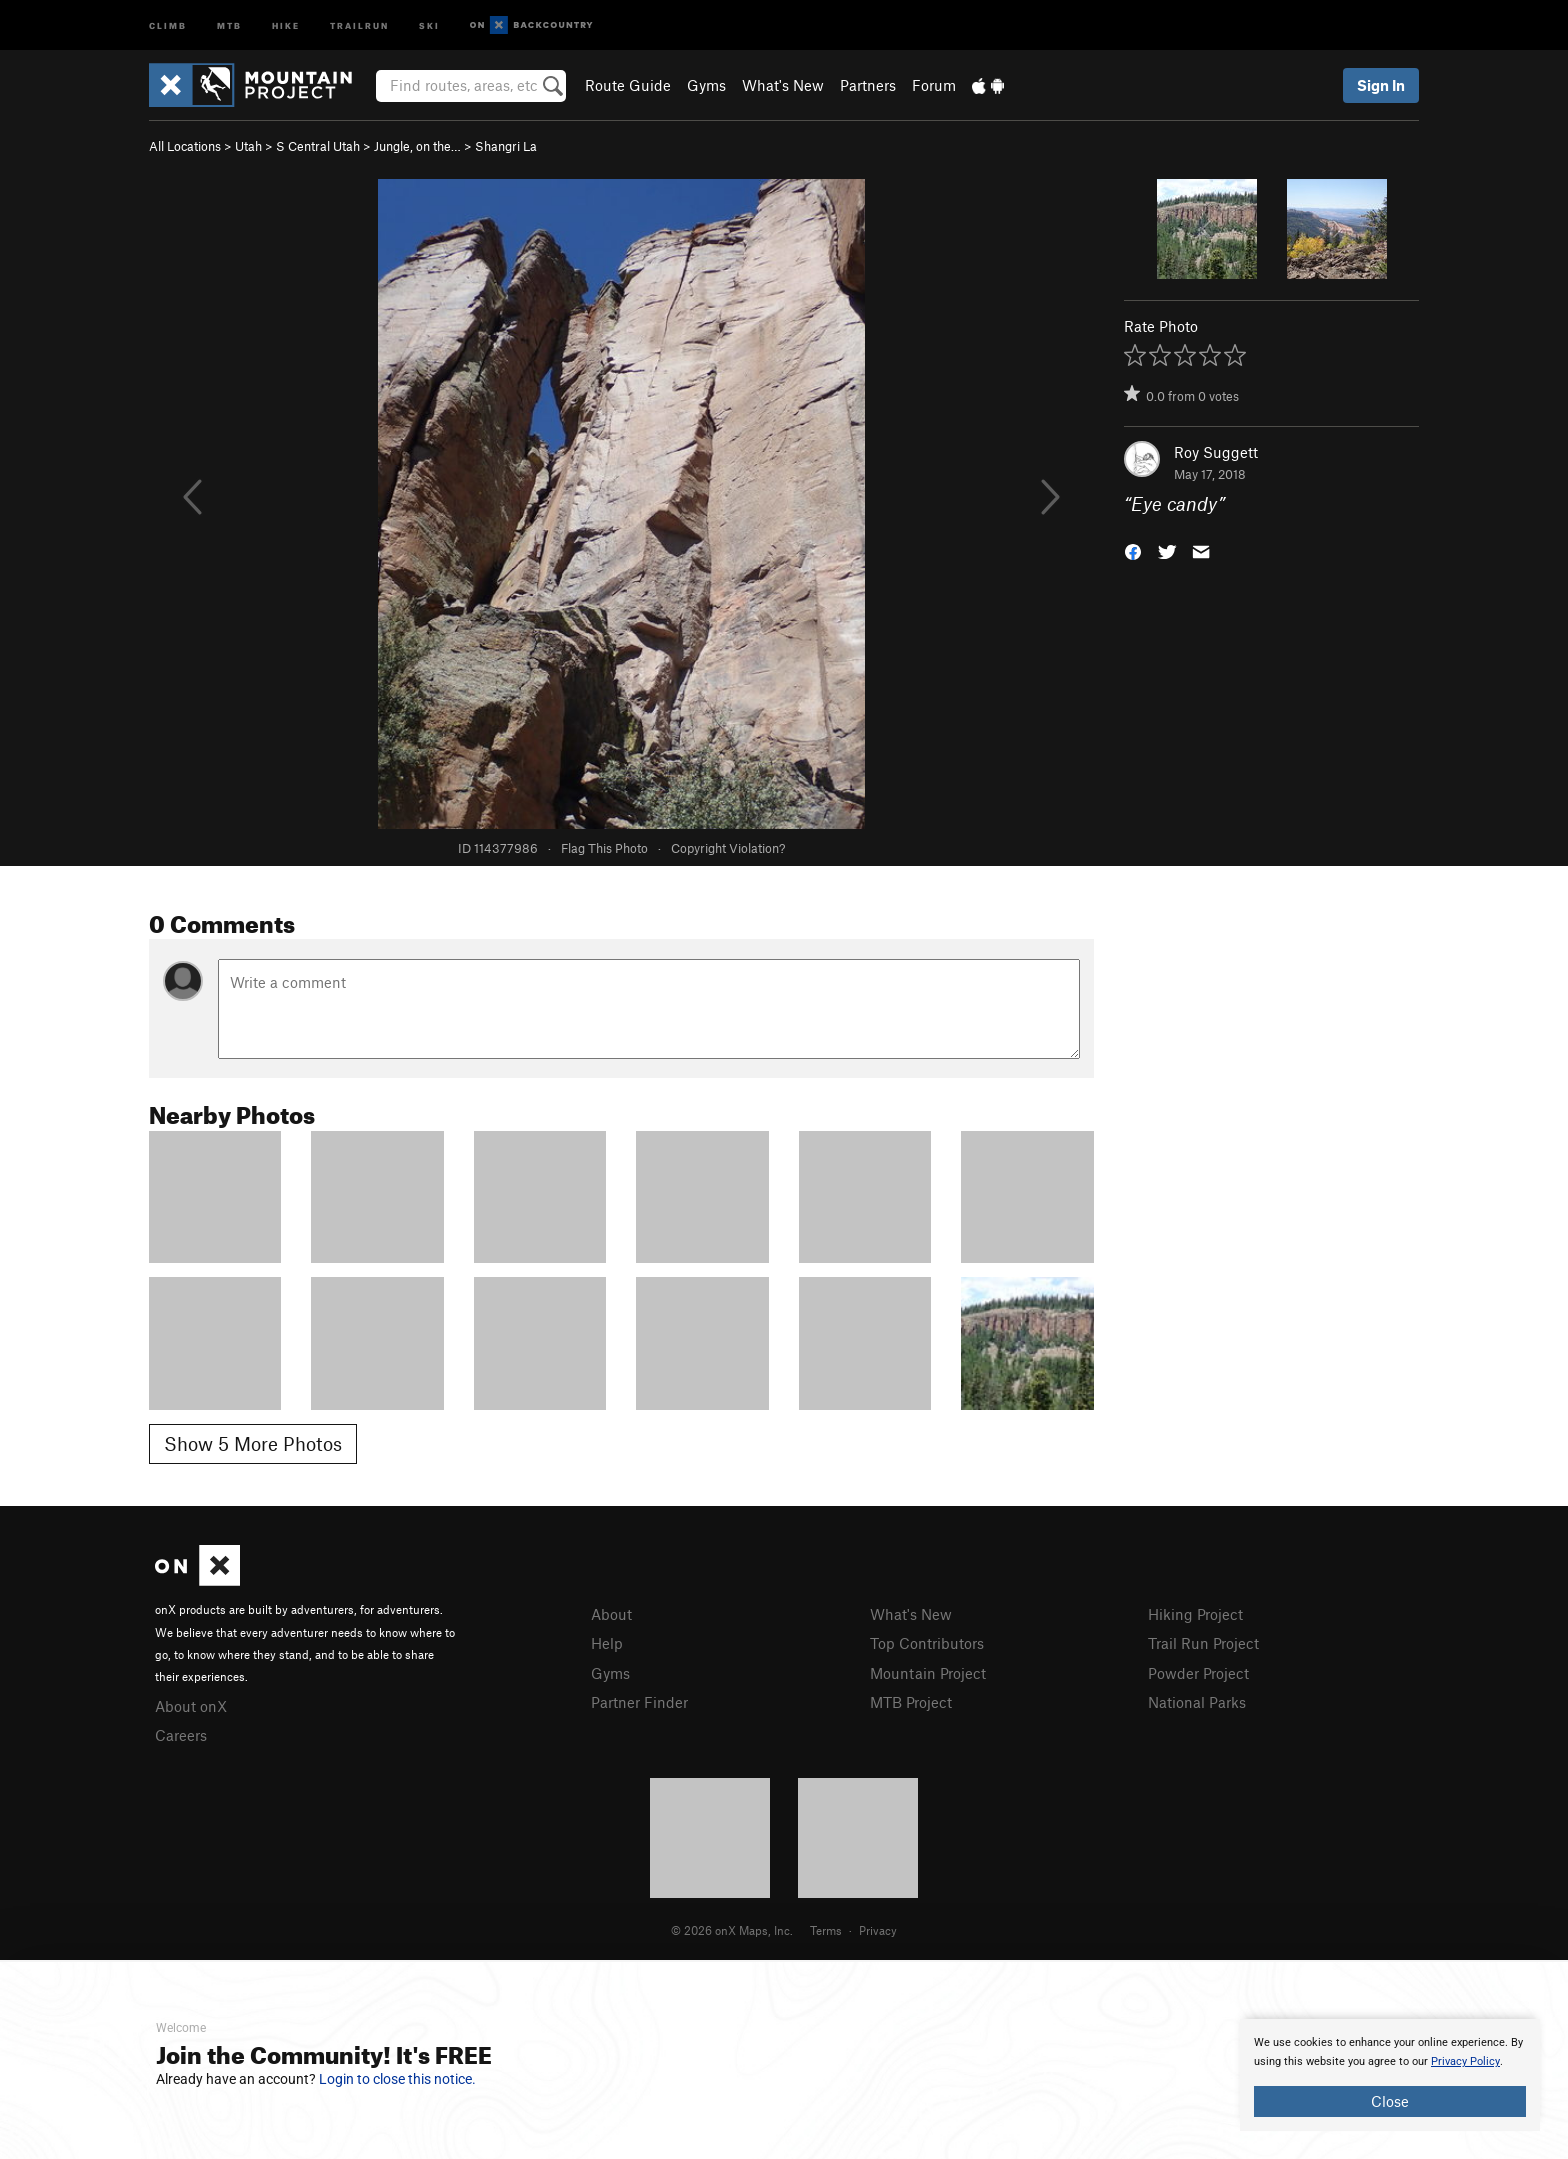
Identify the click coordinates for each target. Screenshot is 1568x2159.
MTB (229, 24)
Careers (181, 1735)
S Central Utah (318, 146)
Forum (934, 85)
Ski (429, 24)
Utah (248, 146)
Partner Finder (639, 1702)
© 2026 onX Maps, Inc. (732, 1930)
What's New (783, 85)
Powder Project (1198, 1673)
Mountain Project (928, 1673)
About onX (191, 1706)
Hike (286, 24)
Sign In (1381, 85)
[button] (1133, 550)
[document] (1390, 2075)
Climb (168, 24)
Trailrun (359, 24)
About (611, 1614)
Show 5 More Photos (253, 1443)
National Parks (1197, 1702)
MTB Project (911, 1702)
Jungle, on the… (417, 146)
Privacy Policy (1465, 2061)
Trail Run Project (1203, 1643)
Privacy (878, 1930)
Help (607, 1643)
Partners (868, 85)
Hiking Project (1195, 1614)
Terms (826, 1930)
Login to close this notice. (397, 2079)
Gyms (706, 85)
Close (1390, 2101)
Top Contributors (927, 1643)
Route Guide (628, 85)
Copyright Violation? (728, 848)
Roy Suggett (1216, 452)
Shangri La (506, 146)
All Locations (185, 146)
